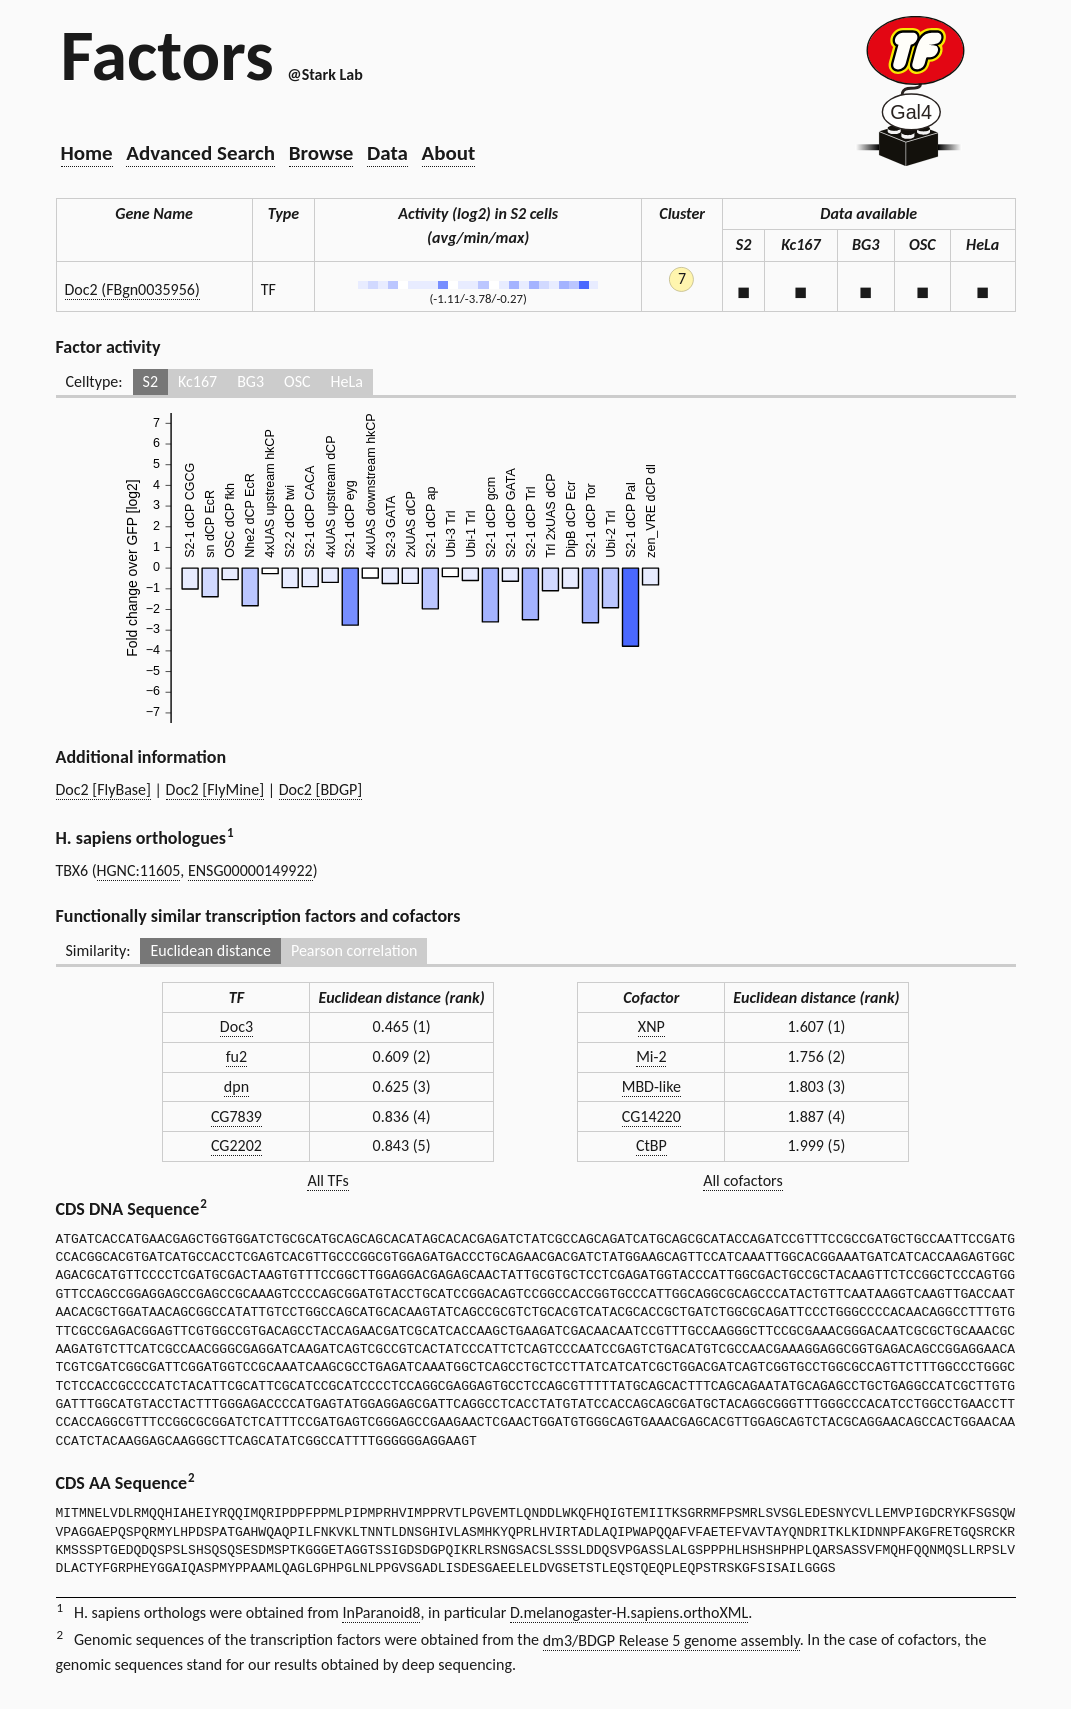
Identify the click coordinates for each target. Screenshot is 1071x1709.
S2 (150, 381)
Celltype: (94, 381)
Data (387, 153)
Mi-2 (651, 1056)
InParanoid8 (381, 1612)
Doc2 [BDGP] (321, 789)
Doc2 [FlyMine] (215, 789)
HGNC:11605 (139, 870)
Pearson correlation (354, 950)
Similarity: (98, 950)
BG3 (250, 381)
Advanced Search (200, 153)
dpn (236, 1086)
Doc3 (236, 1026)
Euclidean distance (210, 950)
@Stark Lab (324, 74)
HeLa (347, 381)
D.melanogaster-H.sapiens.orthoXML (629, 1612)
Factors (167, 55)
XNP (651, 1026)
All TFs (327, 1180)
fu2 (236, 1056)
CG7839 (236, 1116)
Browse (321, 153)
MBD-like (651, 1086)
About (449, 153)
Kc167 (197, 381)
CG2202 (236, 1145)
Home (87, 153)
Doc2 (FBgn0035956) (132, 289)
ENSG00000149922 (250, 870)
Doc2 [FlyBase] (103, 789)
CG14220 (651, 1116)
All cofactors (743, 1180)
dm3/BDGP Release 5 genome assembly (671, 1640)
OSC (297, 381)
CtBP (651, 1145)
